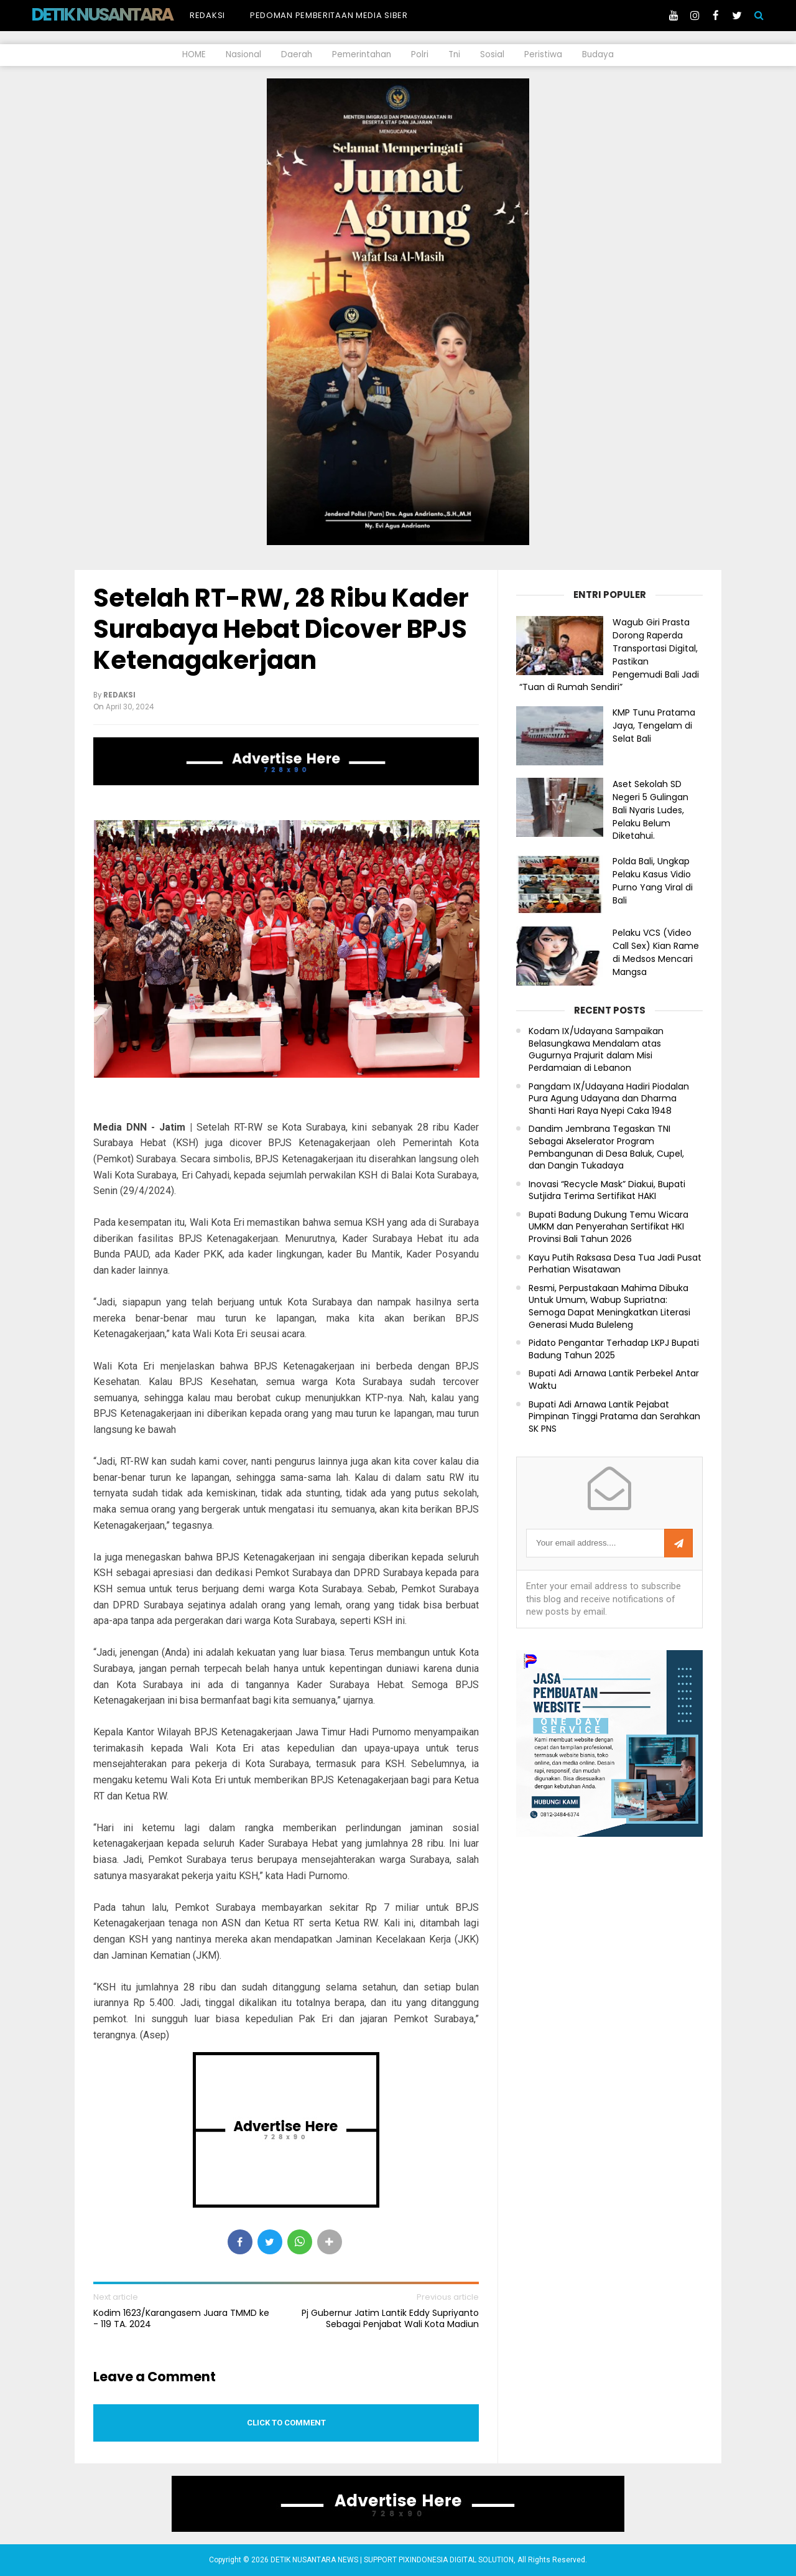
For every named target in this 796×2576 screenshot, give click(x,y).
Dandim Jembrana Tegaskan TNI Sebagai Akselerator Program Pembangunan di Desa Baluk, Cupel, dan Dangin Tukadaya (606, 1147)
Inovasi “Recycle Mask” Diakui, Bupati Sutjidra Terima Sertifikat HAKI (607, 1190)
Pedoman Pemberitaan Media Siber (329, 15)
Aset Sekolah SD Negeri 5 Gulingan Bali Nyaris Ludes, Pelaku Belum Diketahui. (650, 810)
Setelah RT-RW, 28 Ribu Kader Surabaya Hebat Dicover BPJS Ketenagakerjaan (281, 629)
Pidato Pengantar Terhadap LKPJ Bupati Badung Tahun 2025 (614, 1349)
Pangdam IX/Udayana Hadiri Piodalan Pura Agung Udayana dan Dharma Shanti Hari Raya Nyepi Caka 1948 (609, 1099)
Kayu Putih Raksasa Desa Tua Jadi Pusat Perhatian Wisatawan (615, 1264)
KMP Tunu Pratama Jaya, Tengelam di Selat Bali (654, 725)
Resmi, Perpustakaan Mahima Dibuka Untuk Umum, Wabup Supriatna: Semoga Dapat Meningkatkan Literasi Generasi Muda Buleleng (609, 1306)
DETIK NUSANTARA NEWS (125, 14)
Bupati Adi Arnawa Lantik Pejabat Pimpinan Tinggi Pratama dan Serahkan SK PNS (614, 1417)
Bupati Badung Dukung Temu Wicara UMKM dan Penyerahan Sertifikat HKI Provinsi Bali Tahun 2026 (608, 1227)
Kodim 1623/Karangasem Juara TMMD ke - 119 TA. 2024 (181, 2318)
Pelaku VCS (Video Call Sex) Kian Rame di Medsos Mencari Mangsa (656, 952)
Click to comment (286, 2422)
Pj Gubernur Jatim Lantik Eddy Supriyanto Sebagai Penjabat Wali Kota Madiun (390, 2318)
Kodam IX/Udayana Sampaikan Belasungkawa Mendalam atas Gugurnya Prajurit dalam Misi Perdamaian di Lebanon (596, 1049)
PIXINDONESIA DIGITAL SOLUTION (456, 2559)
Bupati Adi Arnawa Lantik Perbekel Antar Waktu (614, 1380)
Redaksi (207, 15)
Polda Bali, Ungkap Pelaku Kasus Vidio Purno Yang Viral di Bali (653, 880)
